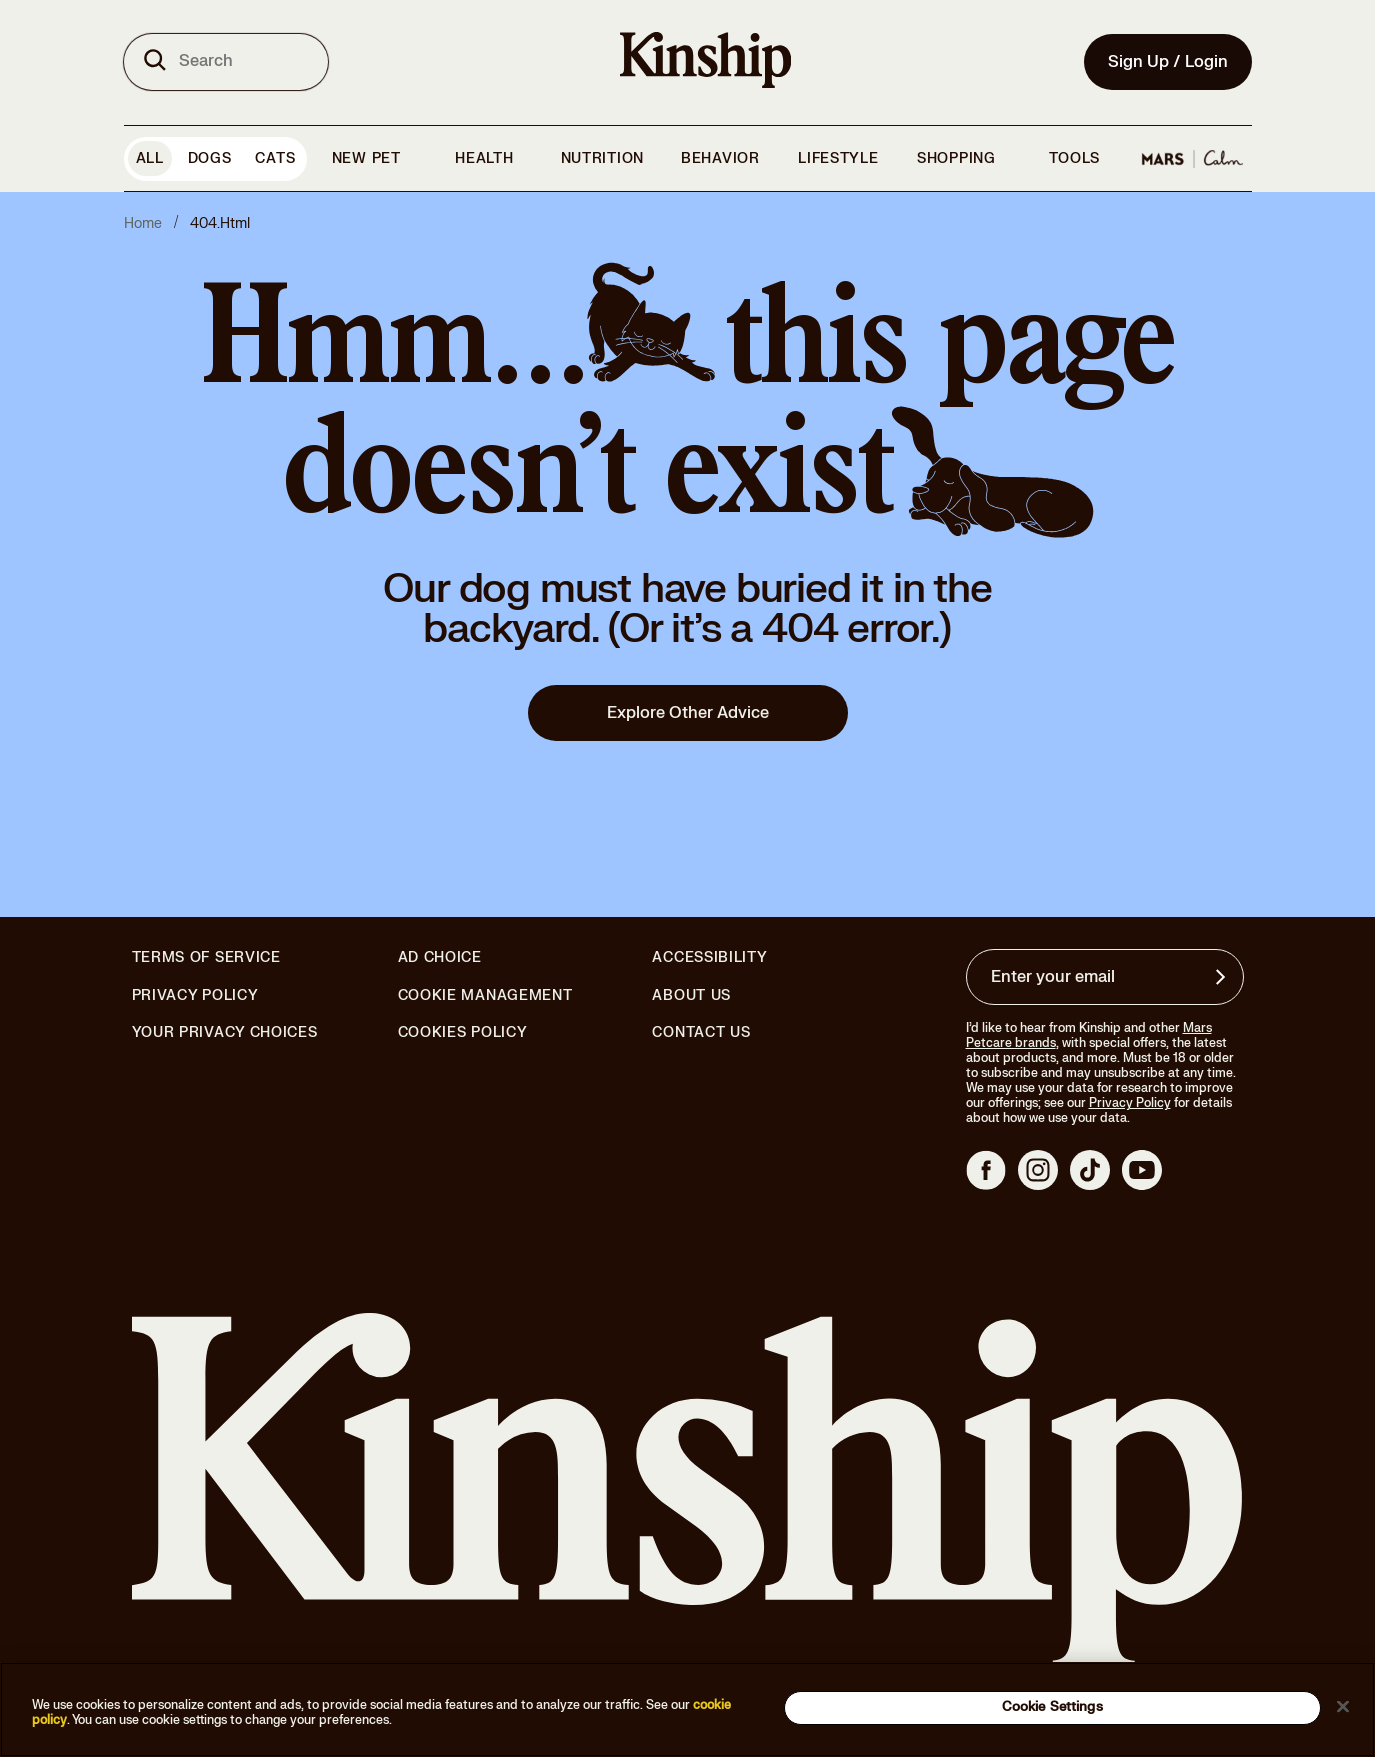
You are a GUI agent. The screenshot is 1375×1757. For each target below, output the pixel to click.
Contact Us (701, 1032)
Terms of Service (206, 957)
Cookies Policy (463, 1033)
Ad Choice (440, 958)
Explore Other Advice (688, 713)
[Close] (1343, 1706)
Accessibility (709, 958)
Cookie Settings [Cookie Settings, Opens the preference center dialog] (1052, 1707)
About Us (691, 995)
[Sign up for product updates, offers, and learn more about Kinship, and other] (1223, 977)
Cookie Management (485, 995)
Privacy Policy (195, 996)
